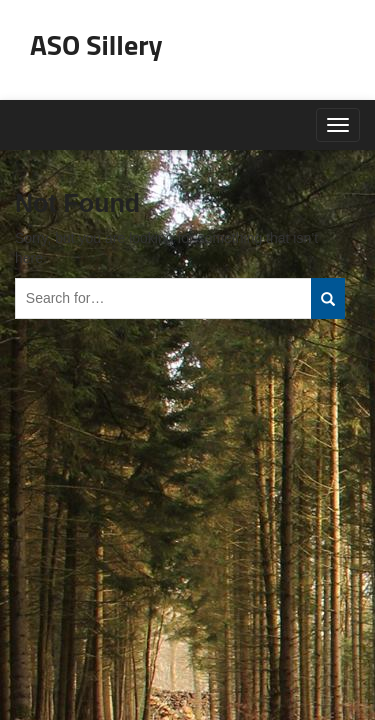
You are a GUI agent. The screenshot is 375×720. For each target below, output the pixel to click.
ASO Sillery (96, 44)
